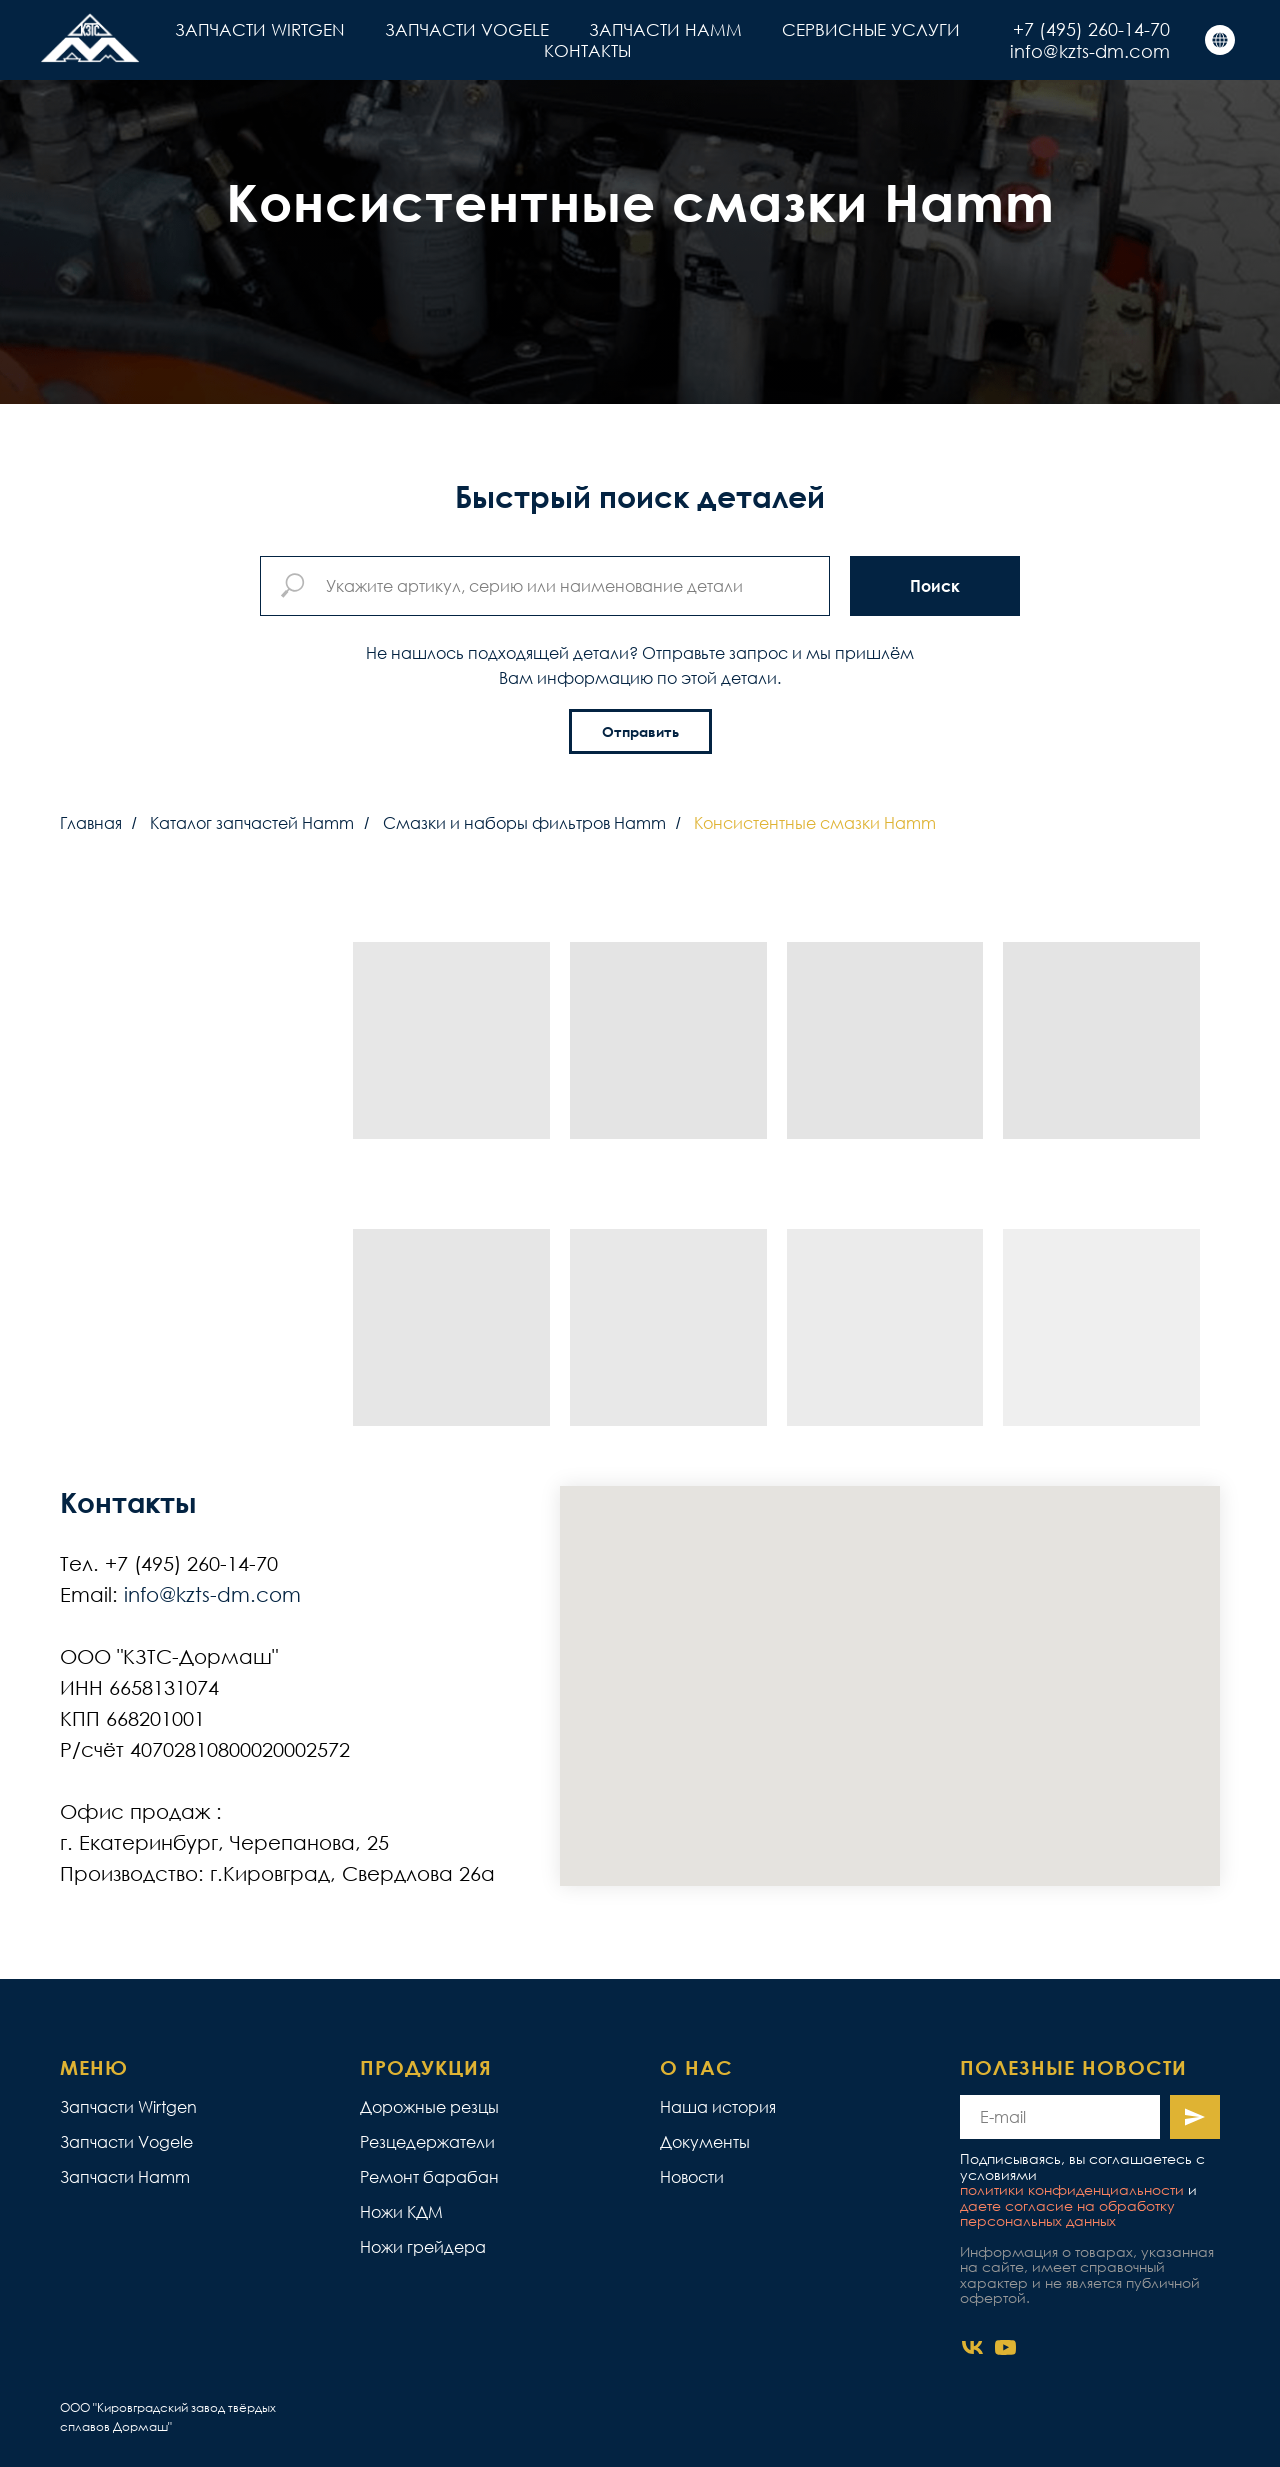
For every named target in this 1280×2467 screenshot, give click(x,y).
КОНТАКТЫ (587, 50)
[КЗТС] (1220, 40)
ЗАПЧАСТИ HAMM (665, 29)
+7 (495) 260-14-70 (1091, 29)
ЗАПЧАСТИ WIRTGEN (260, 29)
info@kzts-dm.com (1090, 51)
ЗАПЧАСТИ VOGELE (467, 29)
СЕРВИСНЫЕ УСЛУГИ (871, 29)
